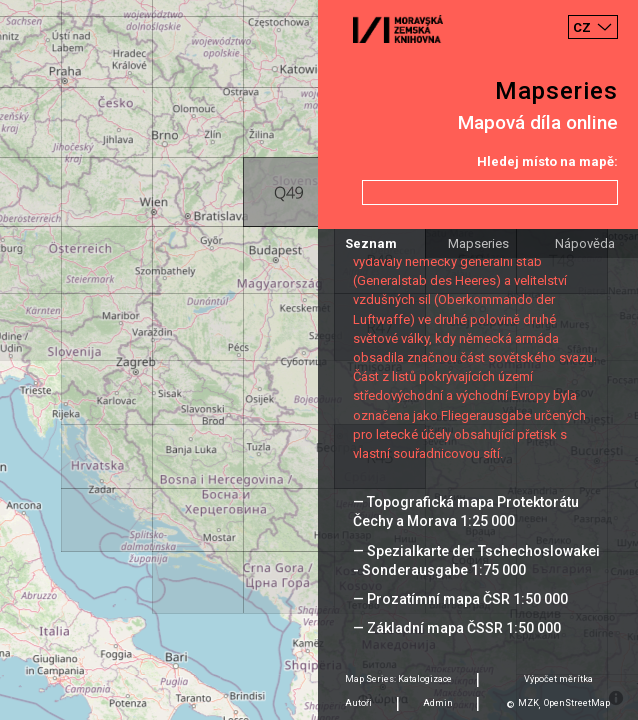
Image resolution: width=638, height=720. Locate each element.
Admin (438, 703)
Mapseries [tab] (478, 243)
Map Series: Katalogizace (398, 679)
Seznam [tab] (371, 243)
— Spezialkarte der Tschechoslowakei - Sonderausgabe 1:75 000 (476, 560)
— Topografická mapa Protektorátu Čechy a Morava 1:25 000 (466, 511)
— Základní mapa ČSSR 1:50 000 (457, 628)
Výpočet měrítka (558, 679)
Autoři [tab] (358, 703)
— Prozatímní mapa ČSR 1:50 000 (460, 599)
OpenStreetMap (577, 703)
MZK (528, 703)
